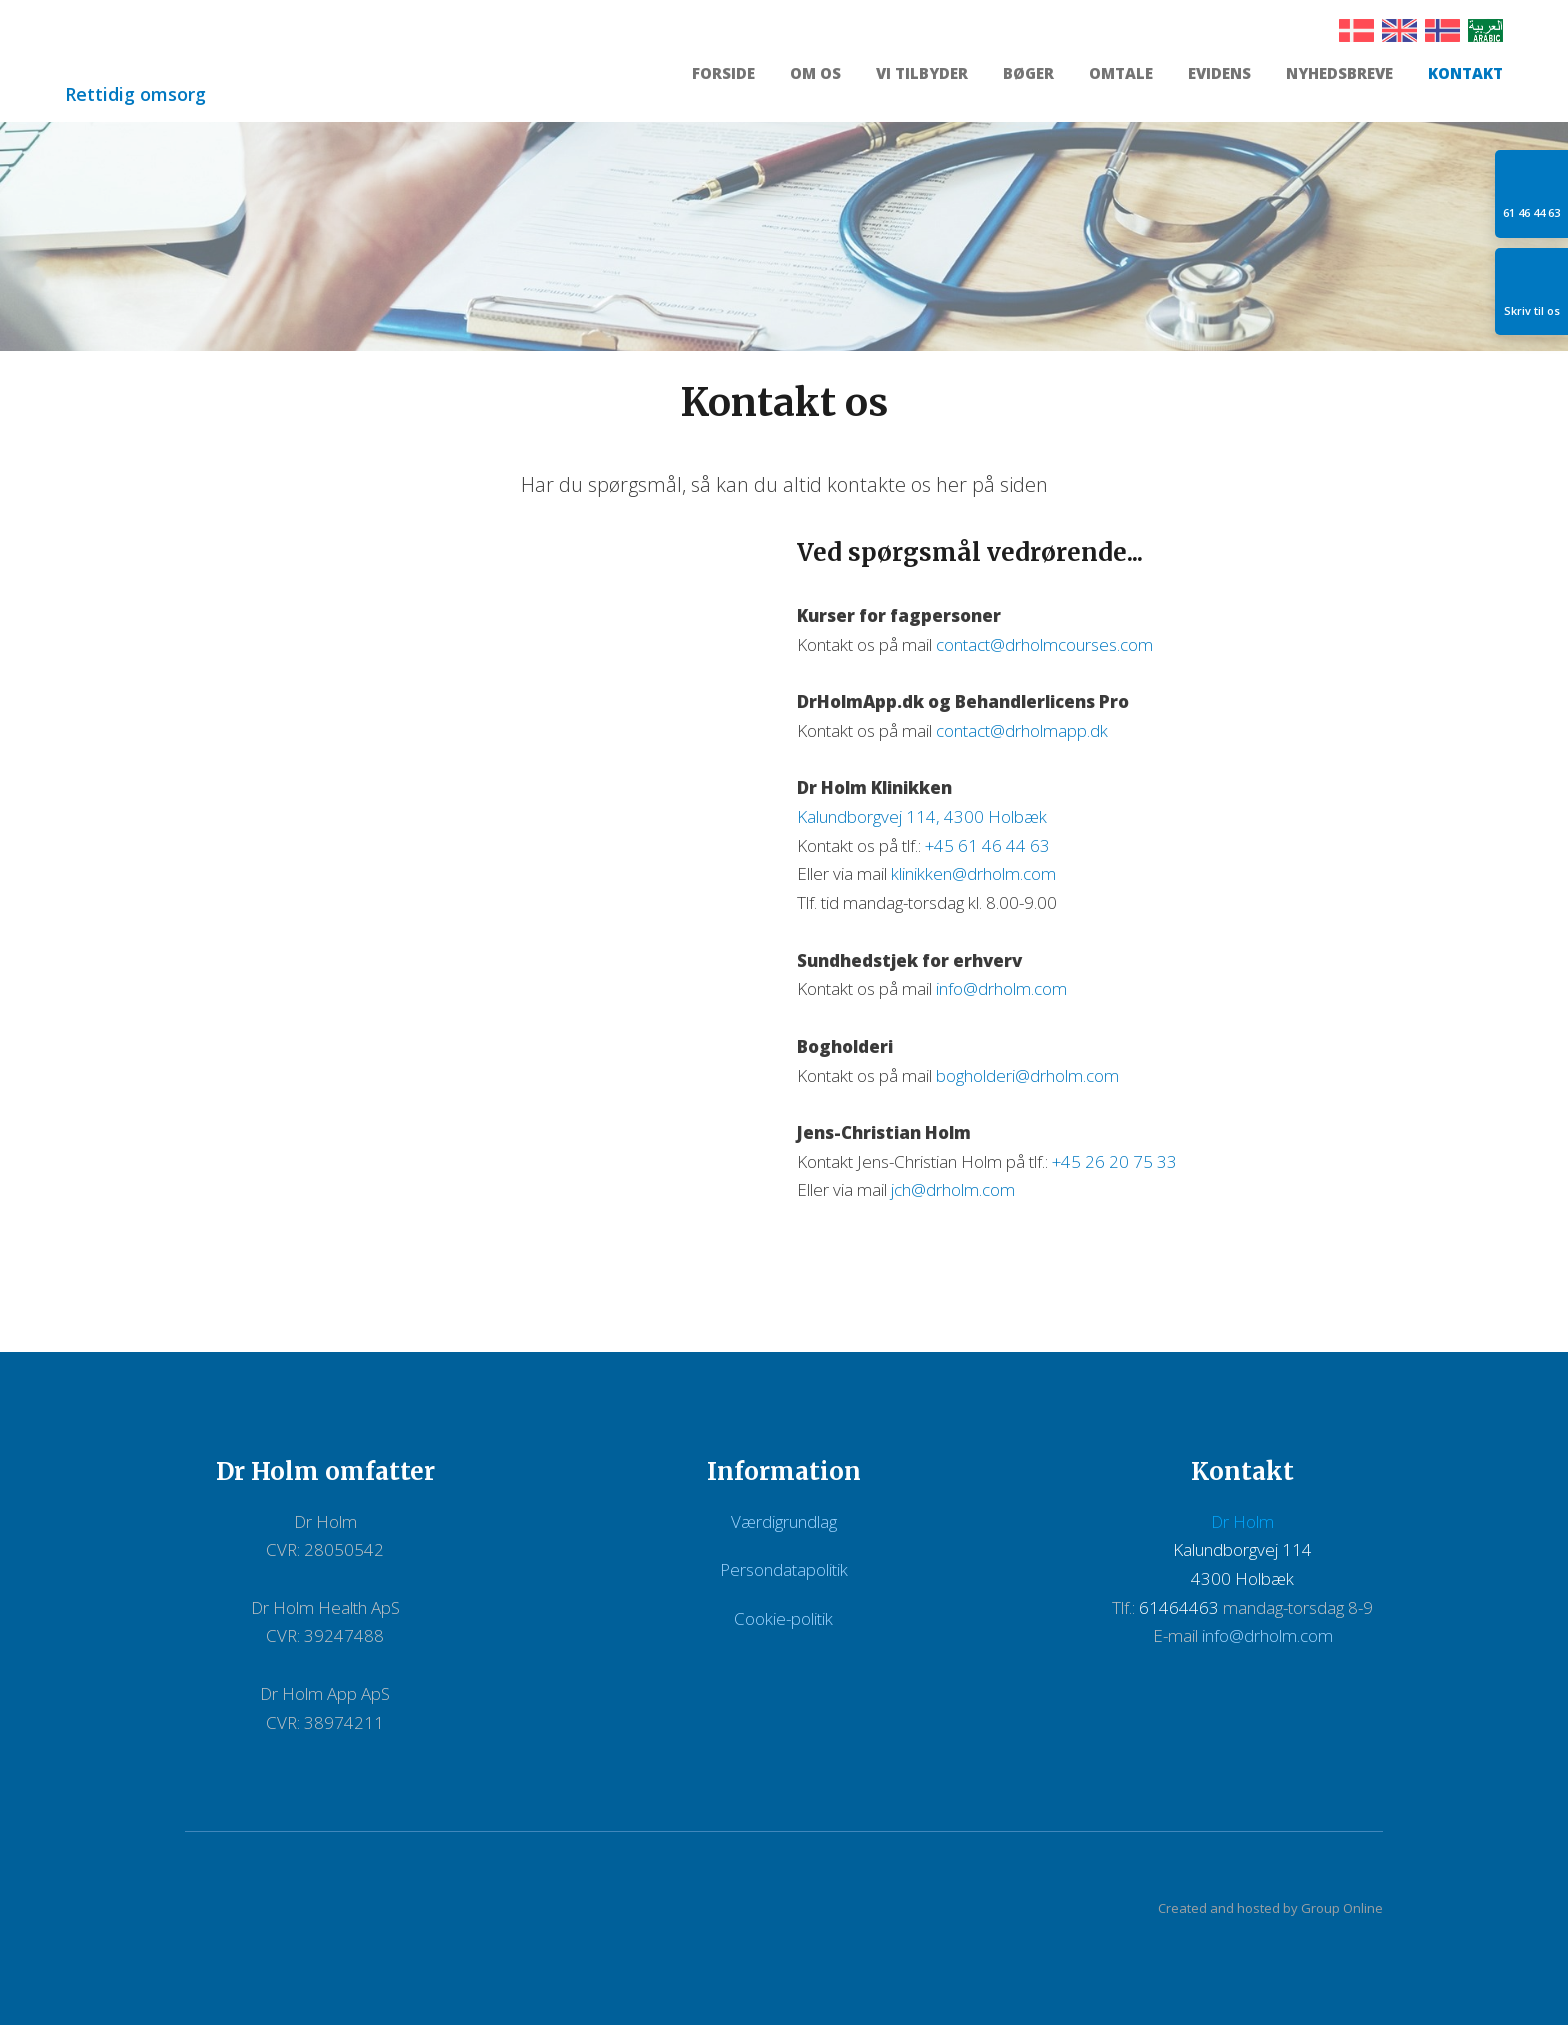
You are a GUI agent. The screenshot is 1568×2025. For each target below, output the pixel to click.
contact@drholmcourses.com (1044, 644)
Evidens (1219, 74)
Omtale (1121, 74)
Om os (815, 74)
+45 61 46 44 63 (987, 845)
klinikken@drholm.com (973, 873)
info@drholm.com (1001, 988)
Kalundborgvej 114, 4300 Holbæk (922, 816)
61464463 (1179, 1607)
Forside (723, 74)
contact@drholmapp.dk (1022, 730)
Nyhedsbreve (1339, 74)
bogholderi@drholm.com (1027, 1075)
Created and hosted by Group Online (1270, 1908)
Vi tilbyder (922, 74)
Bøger (1028, 74)
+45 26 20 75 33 (1114, 1161)
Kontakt (1465, 74)
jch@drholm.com (953, 1189)
